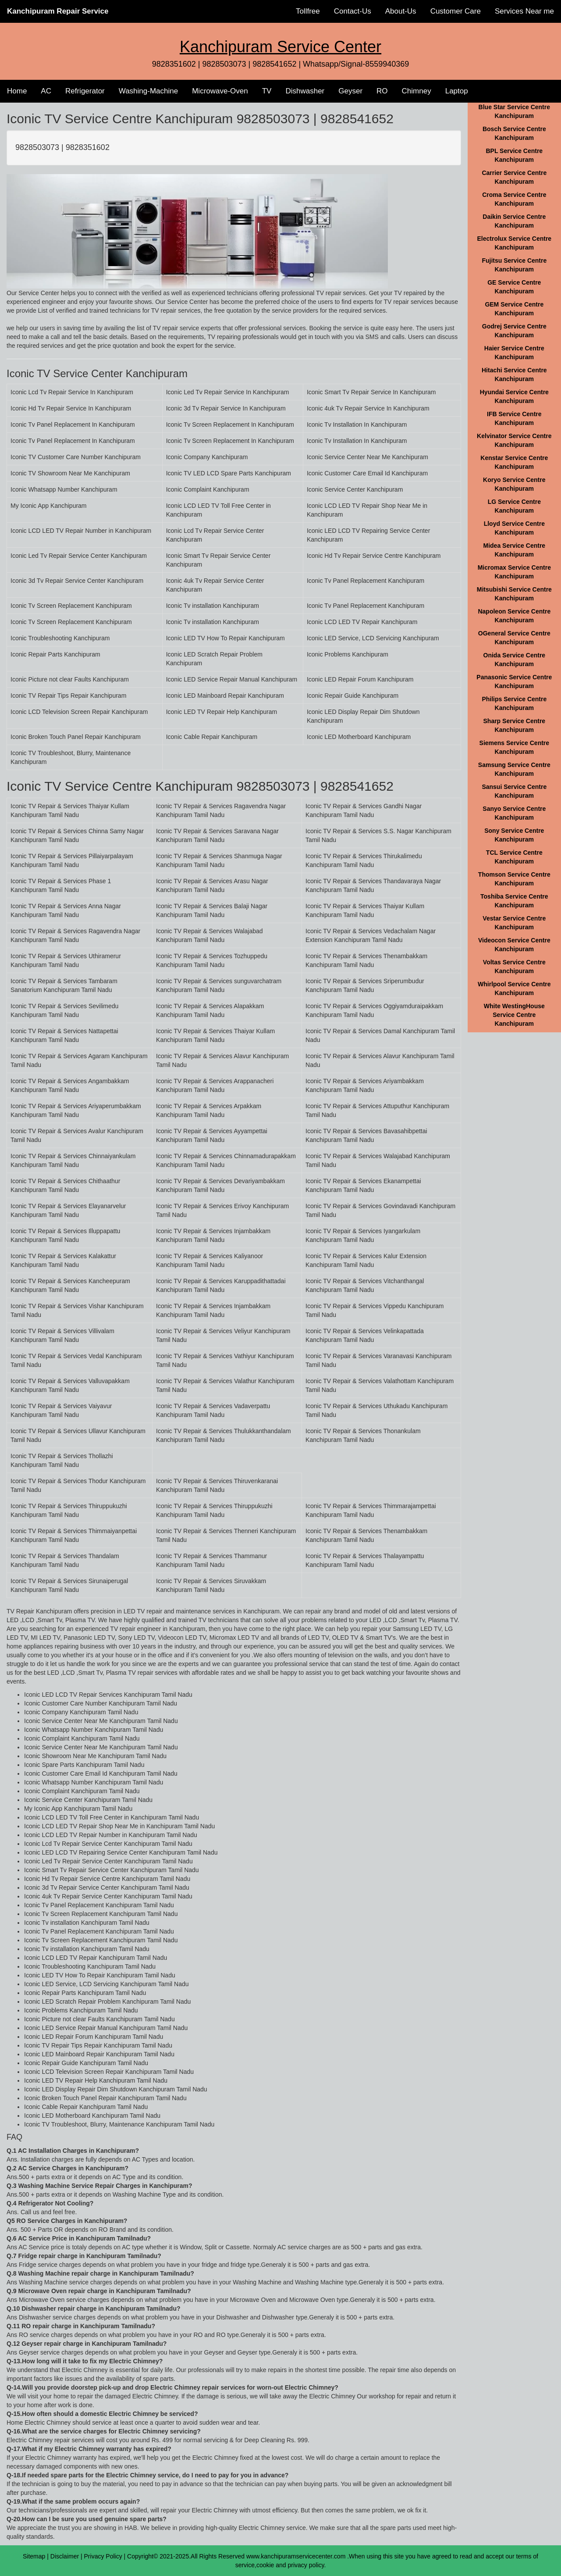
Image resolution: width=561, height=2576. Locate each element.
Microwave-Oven (220, 91)
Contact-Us (352, 11)
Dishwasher (304, 91)
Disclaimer (64, 2556)
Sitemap (34, 2556)
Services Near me (524, 11)
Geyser (350, 91)
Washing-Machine (148, 91)
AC (46, 91)
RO (382, 91)
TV (267, 91)
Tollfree (308, 11)
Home (17, 91)
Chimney (416, 91)
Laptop (456, 91)
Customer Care (455, 11)
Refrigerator (85, 91)
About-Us (400, 11)
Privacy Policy (103, 2556)
